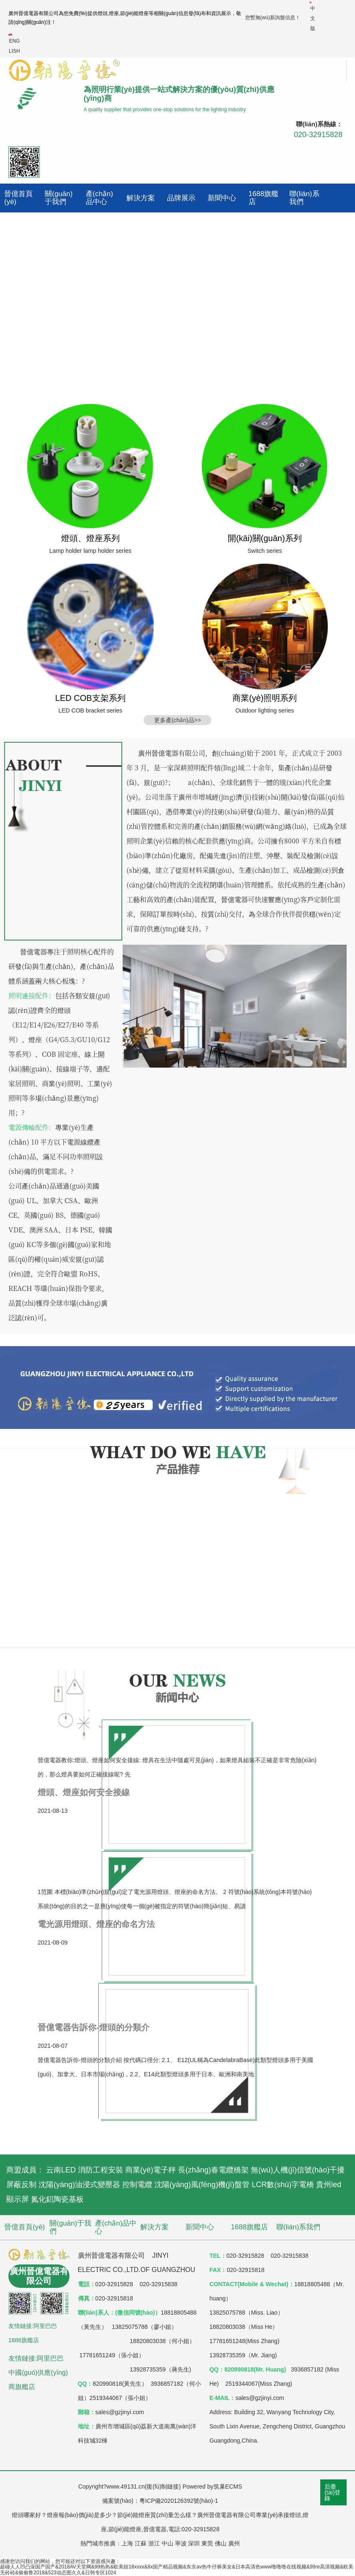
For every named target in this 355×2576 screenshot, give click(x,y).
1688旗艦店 (264, 198)
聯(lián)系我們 (304, 198)
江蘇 (141, 2543)
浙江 (154, 2543)
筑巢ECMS (228, 2486)
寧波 (181, 2543)
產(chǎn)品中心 (99, 198)
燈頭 (103, 13)
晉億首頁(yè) (18, 198)
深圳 (194, 2543)
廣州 (234, 2543)
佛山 (220, 2543)
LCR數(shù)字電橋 (283, 2184)
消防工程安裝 (100, 2170)
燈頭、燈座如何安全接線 (84, 1792)
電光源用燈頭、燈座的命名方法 (96, 1924)
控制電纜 (137, 2184)
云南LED (61, 2170)
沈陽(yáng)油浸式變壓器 (79, 2184)
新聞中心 (222, 198)
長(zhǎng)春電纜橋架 (213, 2170)
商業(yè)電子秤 (150, 2170)
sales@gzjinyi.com (259, 2398)
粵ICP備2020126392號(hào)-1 (178, 2500)
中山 (167, 2543)
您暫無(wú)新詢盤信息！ (272, 17)
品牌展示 (181, 198)
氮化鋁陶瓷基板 (57, 2199)
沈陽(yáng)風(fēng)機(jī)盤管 (202, 2184)
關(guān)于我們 (58, 198)
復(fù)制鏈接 (163, 2486)
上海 (127, 2543)
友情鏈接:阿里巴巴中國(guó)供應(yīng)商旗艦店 (38, 2372)
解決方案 (140, 198)
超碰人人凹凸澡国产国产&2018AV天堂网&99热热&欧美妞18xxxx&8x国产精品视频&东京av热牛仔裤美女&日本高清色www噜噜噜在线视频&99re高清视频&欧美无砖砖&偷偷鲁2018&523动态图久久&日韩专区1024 (176, 2570)
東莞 (207, 2543)
